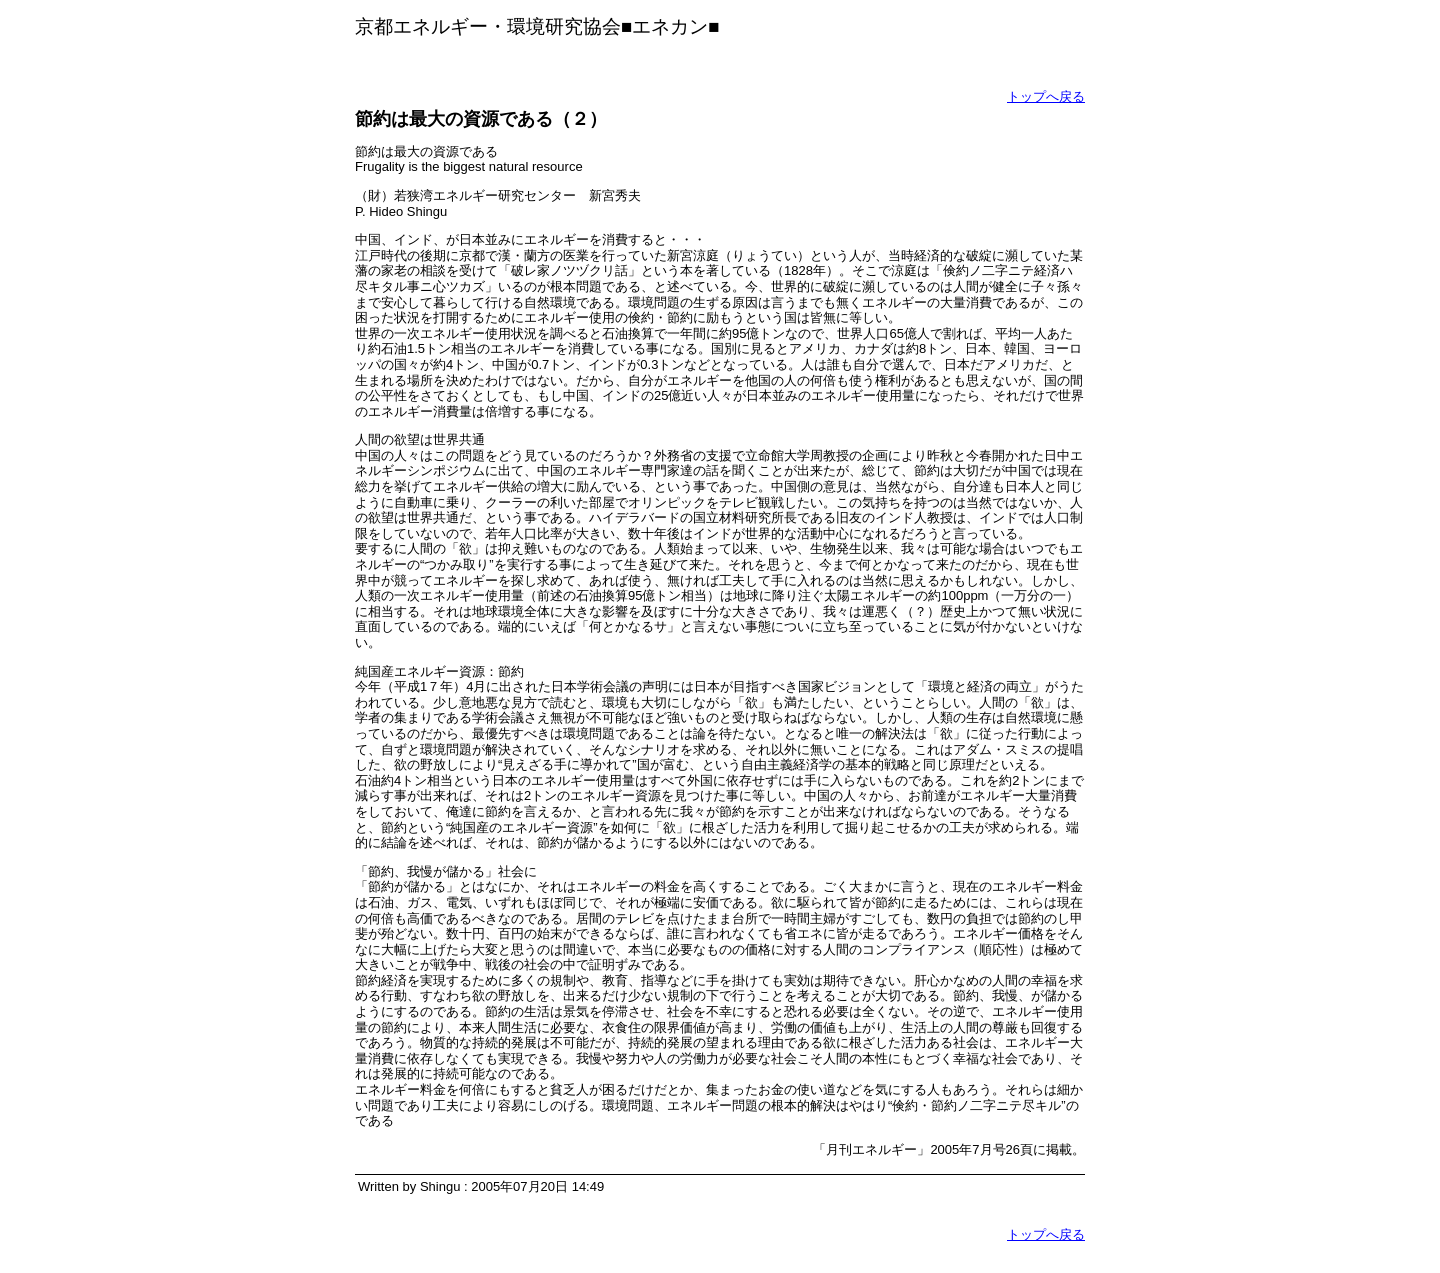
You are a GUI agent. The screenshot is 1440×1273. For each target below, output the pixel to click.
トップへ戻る (1046, 96)
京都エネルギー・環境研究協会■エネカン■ (537, 26)
